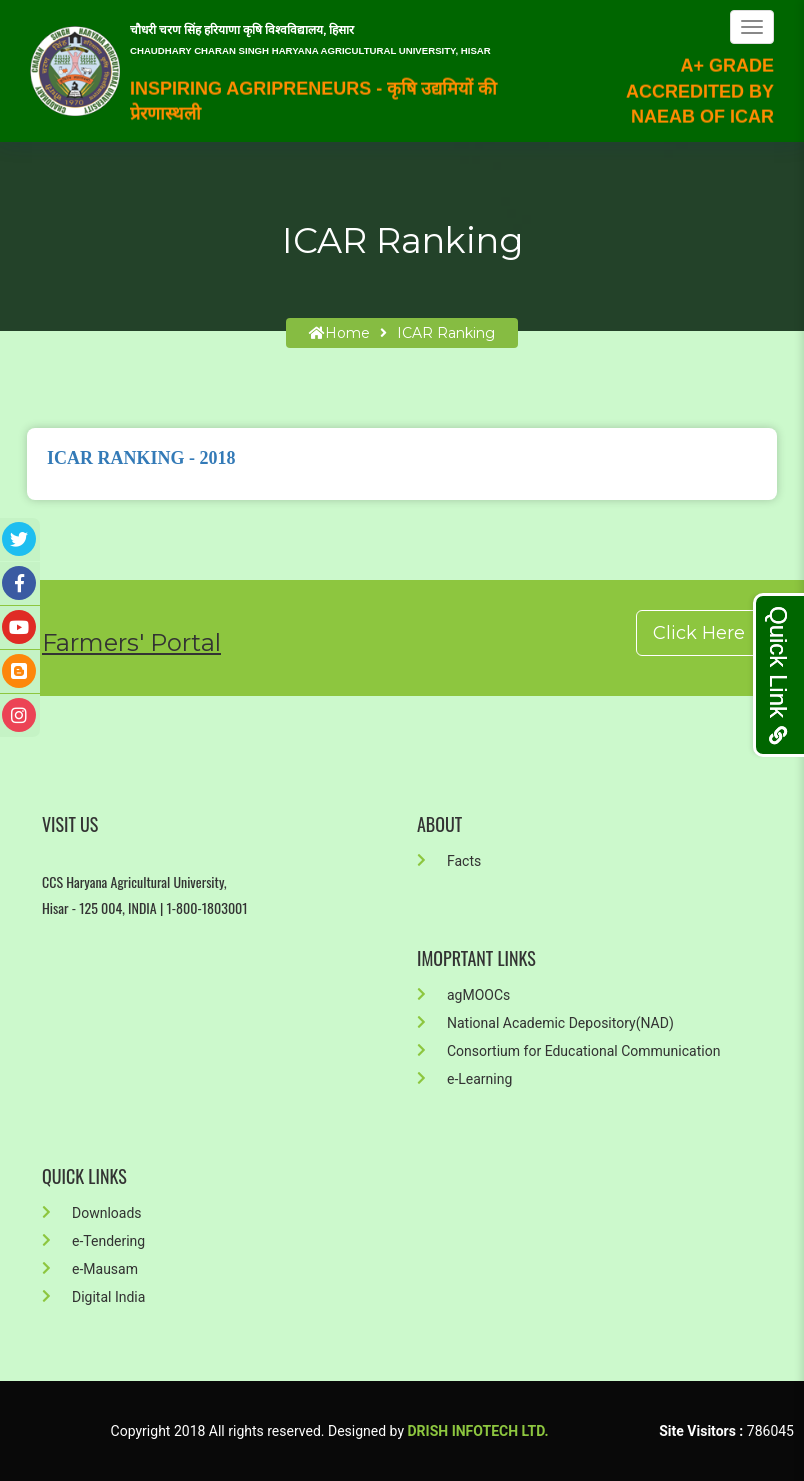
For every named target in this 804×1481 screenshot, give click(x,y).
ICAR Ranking (446, 333)
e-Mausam (90, 1269)
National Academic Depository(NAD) (545, 1023)
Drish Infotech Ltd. (478, 1431)
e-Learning (464, 1079)
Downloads (92, 1213)
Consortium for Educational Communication (568, 1051)
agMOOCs (463, 995)
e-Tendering (93, 1241)
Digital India (93, 1297)
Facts (449, 861)
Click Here (699, 633)
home (339, 333)
